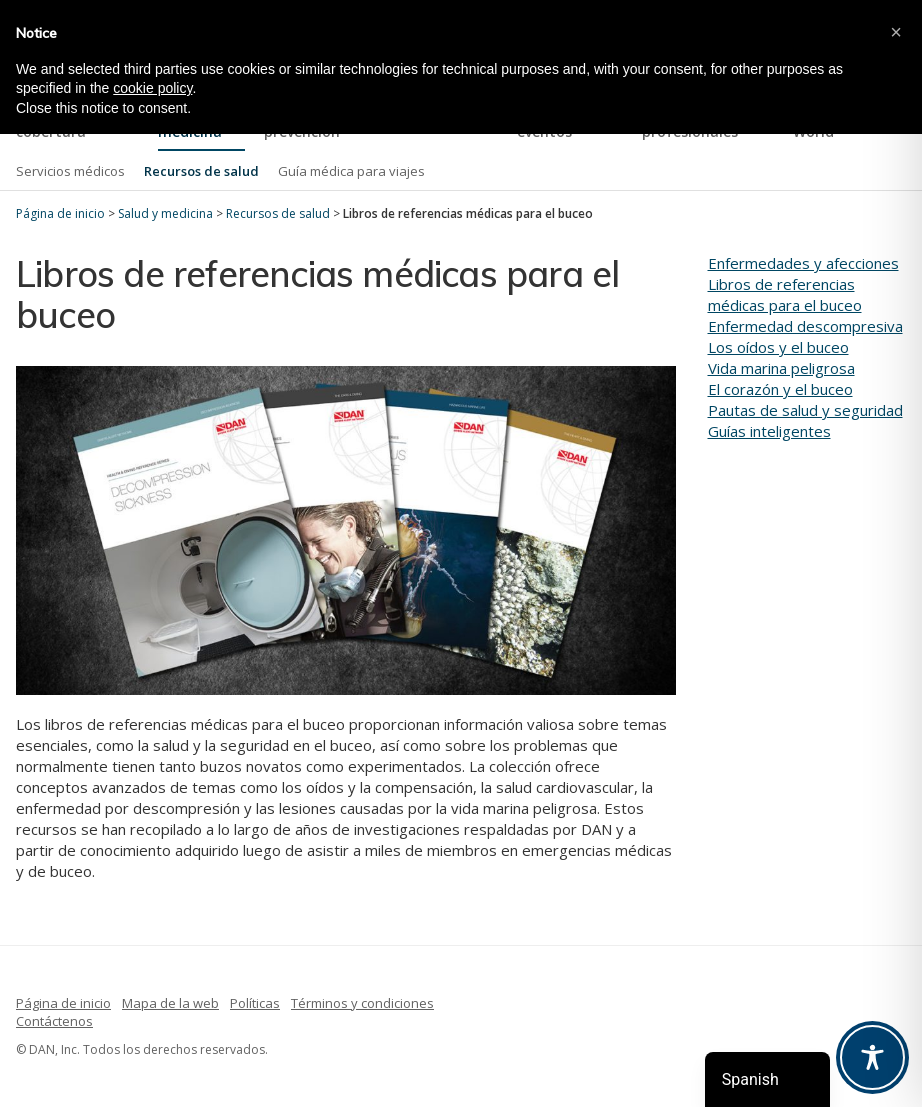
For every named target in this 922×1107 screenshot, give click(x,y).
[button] (896, 32)
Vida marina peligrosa (781, 368)
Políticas (255, 1003)
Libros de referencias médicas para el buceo (785, 294)
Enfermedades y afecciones (803, 263)
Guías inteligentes (769, 431)
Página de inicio (63, 1003)
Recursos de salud (201, 171)
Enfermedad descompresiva (805, 326)
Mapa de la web (170, 1003)
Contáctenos (54, 1021)
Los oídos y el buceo (778, 347)
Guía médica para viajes (351, 171)
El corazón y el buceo (780, 389)
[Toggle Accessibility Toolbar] (872, 1057)
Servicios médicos (70, 171)
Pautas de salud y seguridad (805, 410)
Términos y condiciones (362, 1003)
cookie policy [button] (152, 88)
